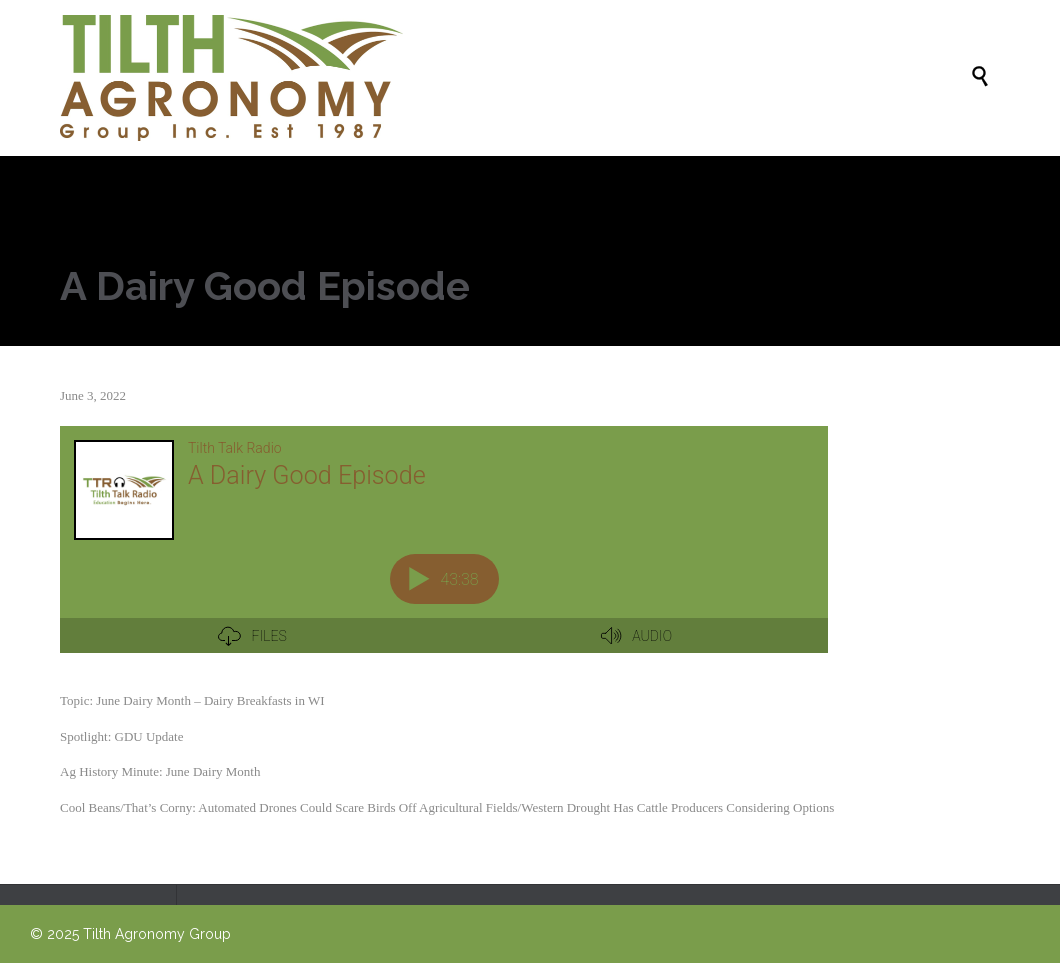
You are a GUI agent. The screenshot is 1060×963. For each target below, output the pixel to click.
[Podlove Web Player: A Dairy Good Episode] (444, 551)
